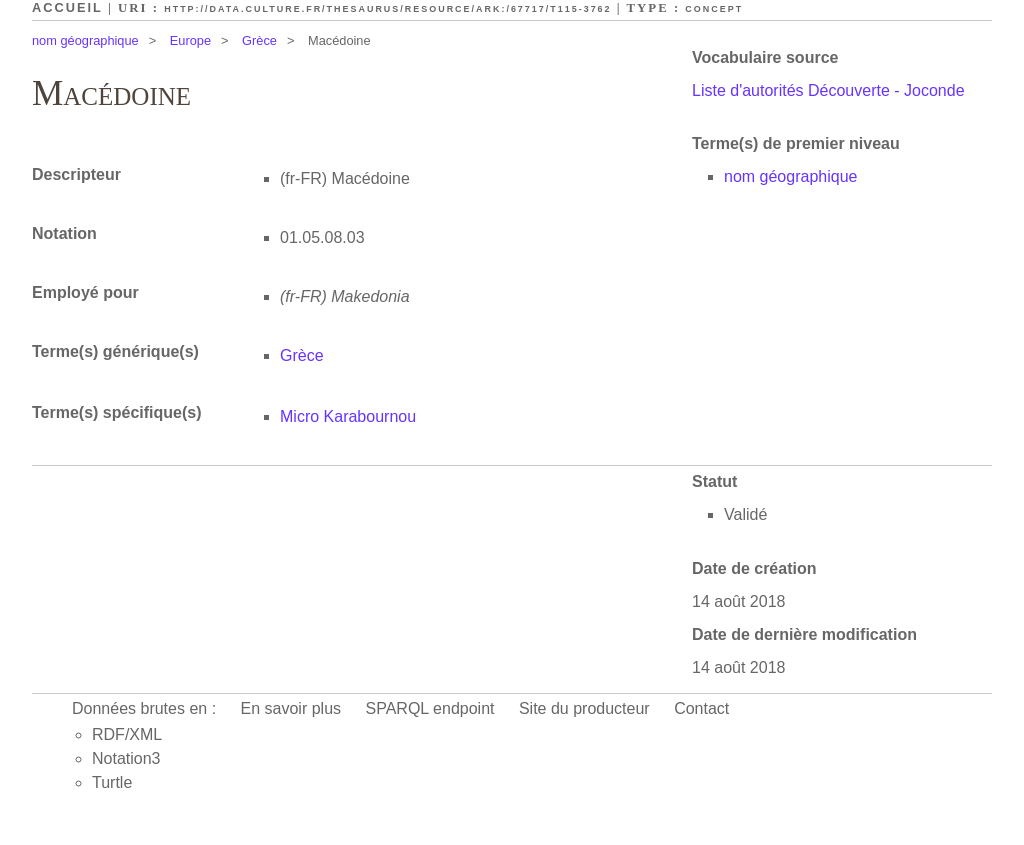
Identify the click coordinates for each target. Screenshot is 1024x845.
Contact (701, 708)
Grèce (259, 40)
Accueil (67, 7)
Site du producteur (584, 708)
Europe (190, 40)
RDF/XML (127, 734)
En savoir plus (291, 708)
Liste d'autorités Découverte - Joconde (828, 90)
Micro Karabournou (348, 416)
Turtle (112, 782)
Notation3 (126, 758)
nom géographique (85, 40)
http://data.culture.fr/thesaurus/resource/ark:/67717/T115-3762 (387, 9)
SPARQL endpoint (430, 708)
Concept (714, 9)
